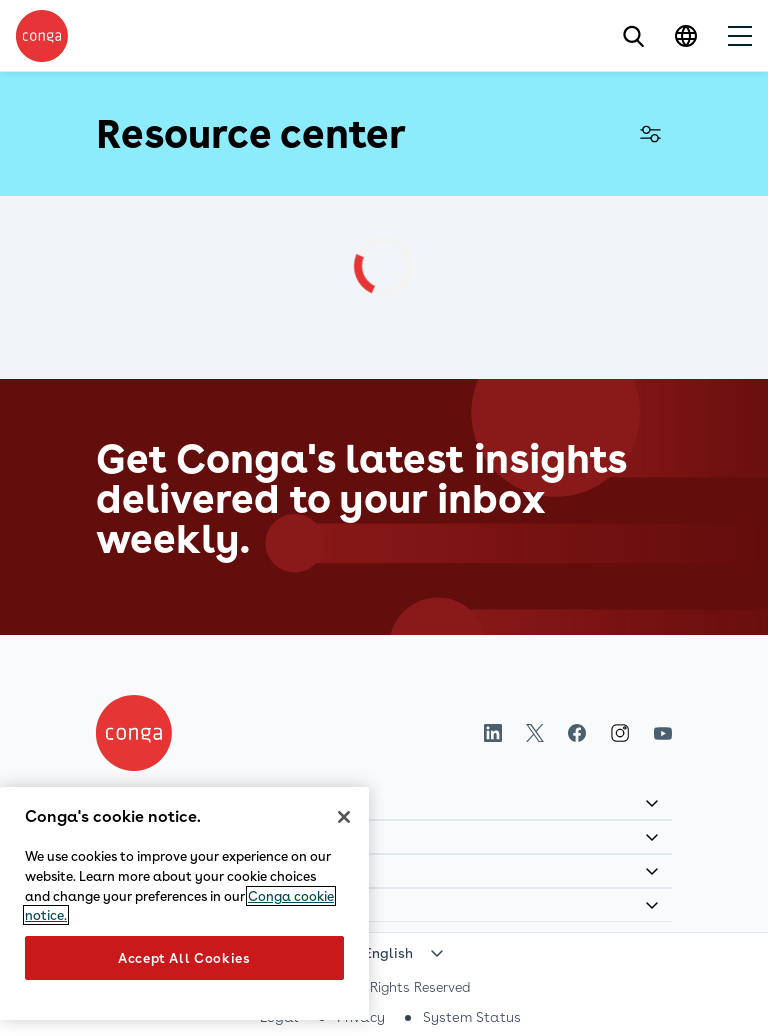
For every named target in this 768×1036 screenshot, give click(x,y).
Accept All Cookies (184, 958)
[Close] (344, 817)
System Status (472, 1017)
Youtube (663, 733)
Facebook (577, 733)
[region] (184, 903)
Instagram (620, 733)
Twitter (535, 733)
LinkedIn (493, 733)
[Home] (134, 733)
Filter (650, 134)
